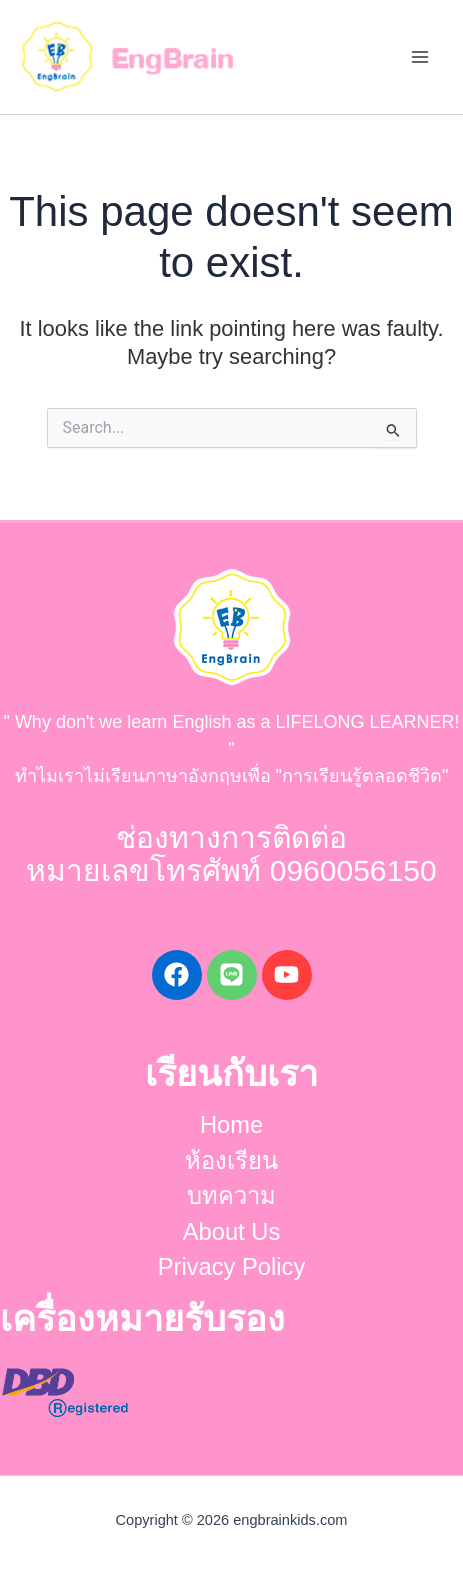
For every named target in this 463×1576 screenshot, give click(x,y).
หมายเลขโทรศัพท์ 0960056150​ (231, 870)
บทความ (231, 1196)
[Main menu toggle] (419, 57)
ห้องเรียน (231, 1161)
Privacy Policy (232, 1267)
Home (231, 1125)
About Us (232, 1232)
